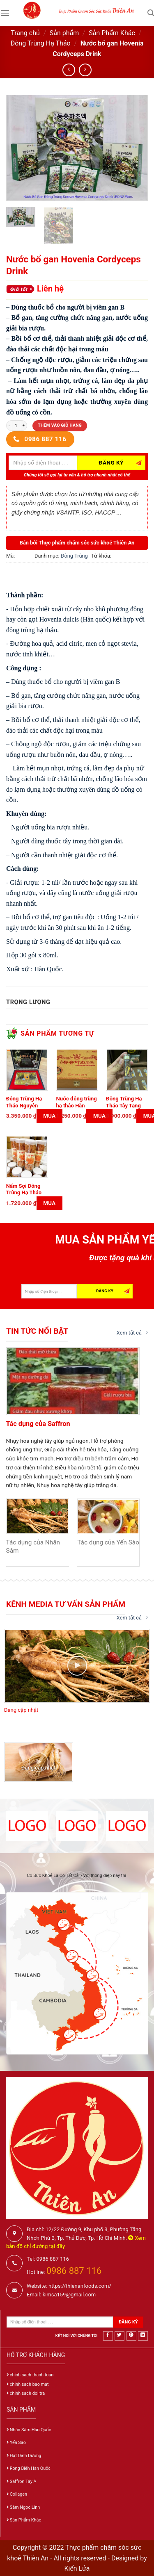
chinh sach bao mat (29, 2384)
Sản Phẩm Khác (112, 33)
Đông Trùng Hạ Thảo (40, 43)
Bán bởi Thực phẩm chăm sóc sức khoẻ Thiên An (77, 543)
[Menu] (5, 13)
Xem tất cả (132, 1332)
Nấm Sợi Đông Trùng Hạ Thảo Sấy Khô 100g (23, 1193)
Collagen (18, 2494)
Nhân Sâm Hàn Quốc (30, 2430)
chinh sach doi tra (27, 2393)
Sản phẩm (64, 33)
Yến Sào (18, 2442)
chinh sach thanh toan (32, 2375)
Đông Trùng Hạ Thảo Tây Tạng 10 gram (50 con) (126, 1106)
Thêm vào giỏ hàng (60, 425)
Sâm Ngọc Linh (25, 2507)
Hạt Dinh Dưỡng (25, 2455)
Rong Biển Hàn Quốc (30, 2468)
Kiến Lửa (77, 2568)
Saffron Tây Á (23, 2481)
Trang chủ (25, 33)
